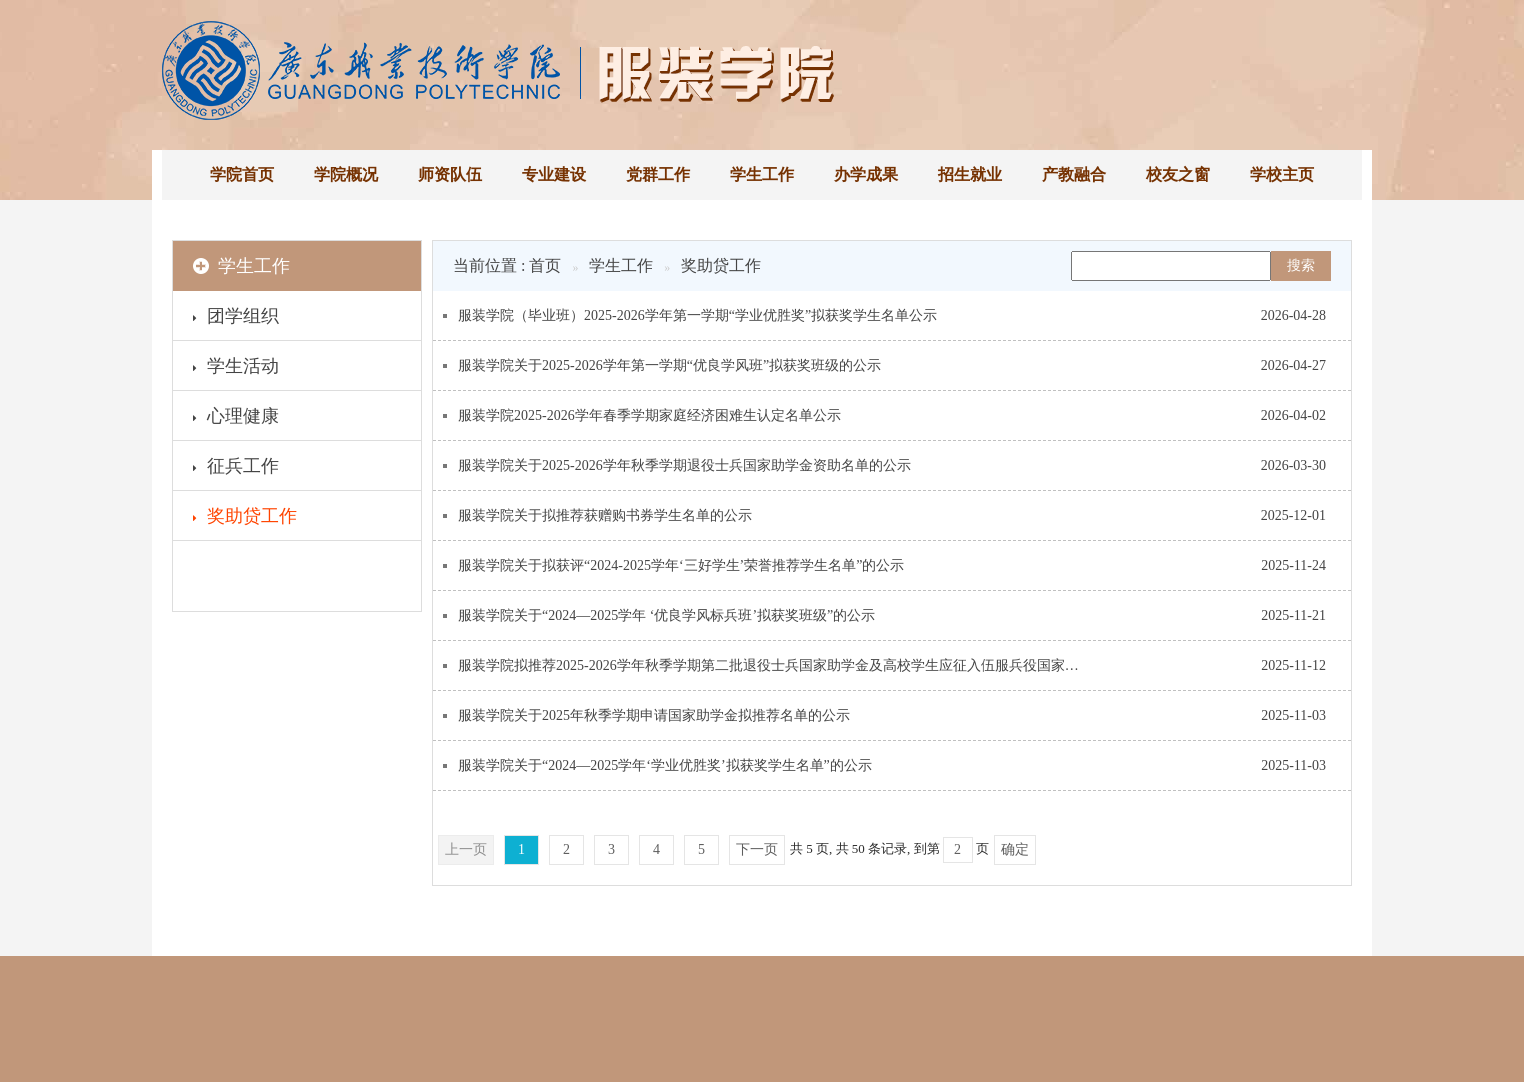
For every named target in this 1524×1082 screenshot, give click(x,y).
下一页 (757, 849)
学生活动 (236, 369)
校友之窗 (1178, 174)
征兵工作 (236, 469)
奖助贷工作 (245, 519)
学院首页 (242, 174)
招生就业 (970, 174)
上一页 (466, 849)
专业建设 (554, 174)
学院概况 (346, 174)
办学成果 (866, 174)
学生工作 (762, 174)
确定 (1015, 849)
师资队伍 (450, 174)
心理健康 (236, 419)
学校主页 (1282, 174)
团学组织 (236, 319)
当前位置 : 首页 (507, 265)
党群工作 (658, 174)
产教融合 (1074, 174)
